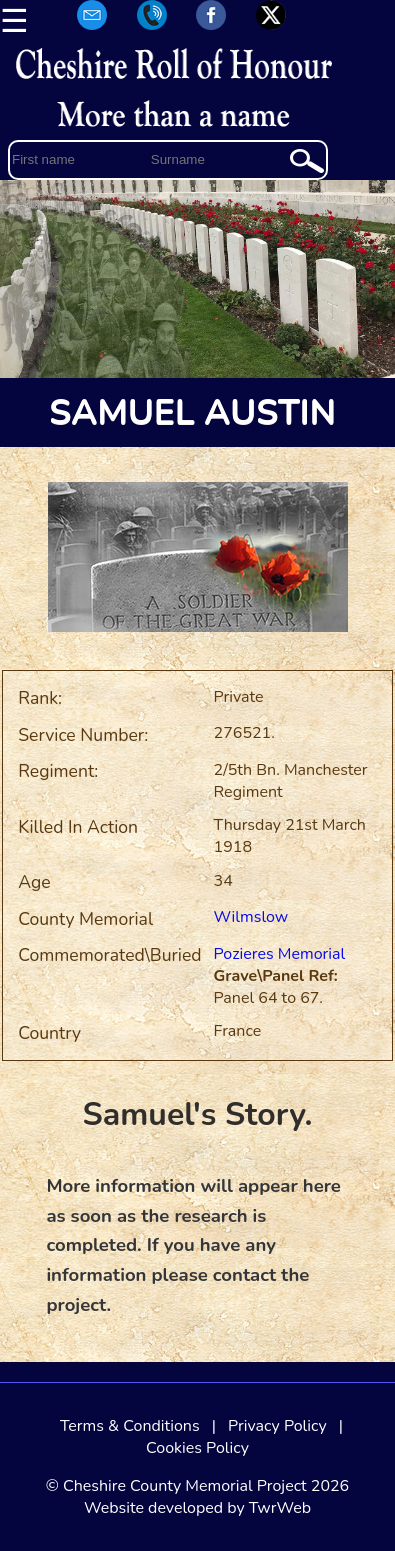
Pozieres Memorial (280, 954)
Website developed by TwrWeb (197, 1508)
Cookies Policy (197, 1448)
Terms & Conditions (130, 1426)
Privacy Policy (277, 1426)
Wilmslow (251, 917)
